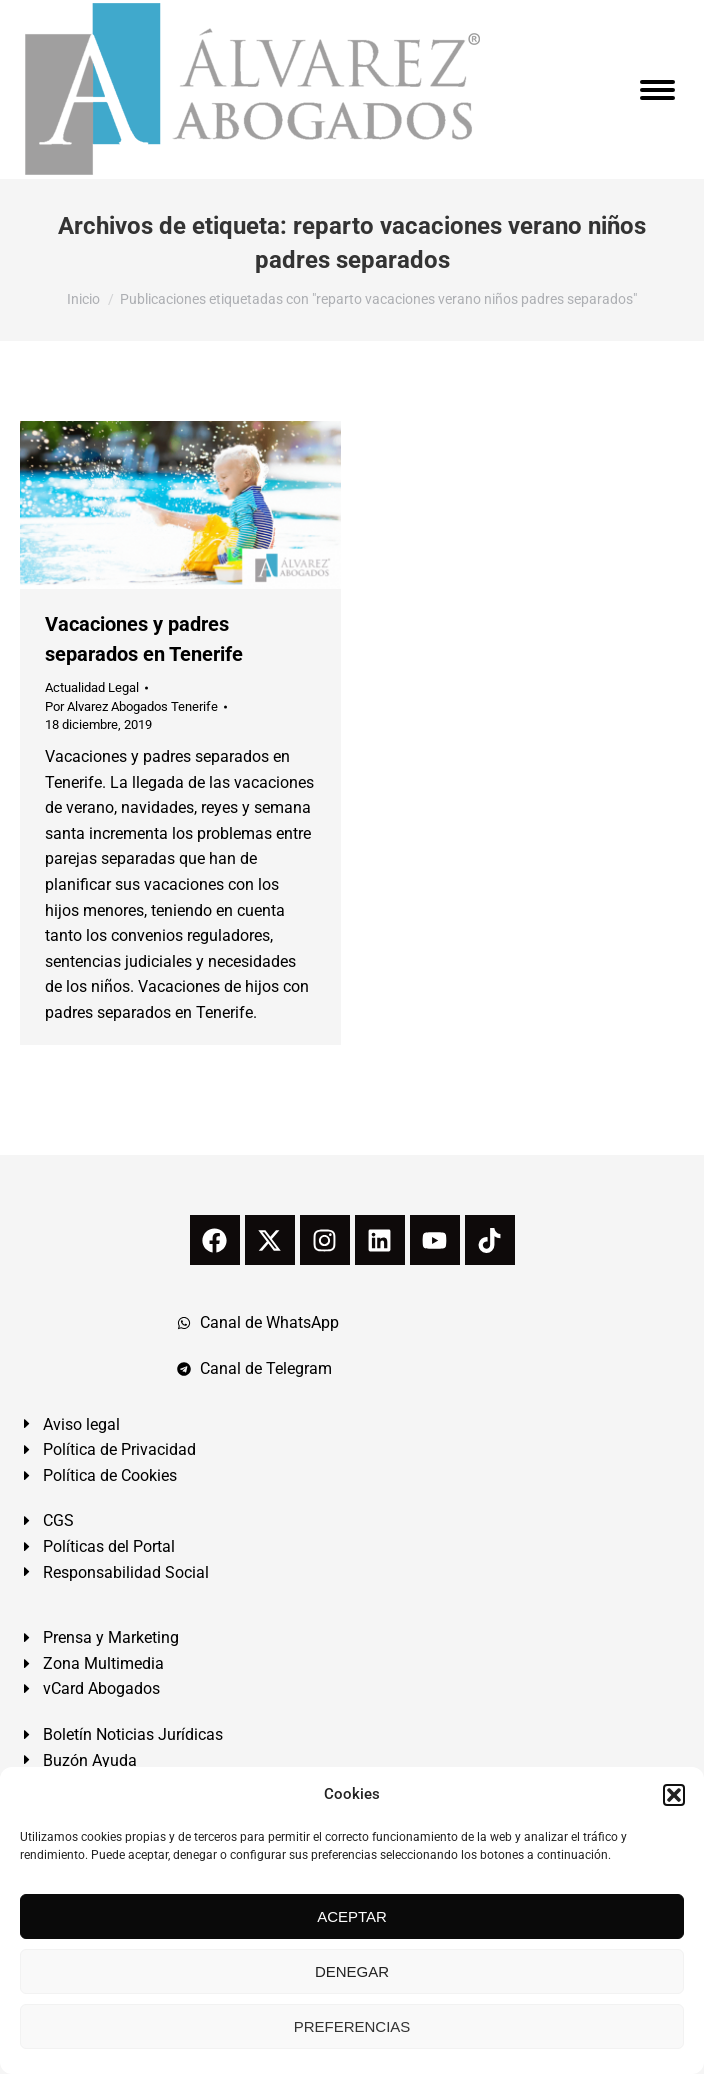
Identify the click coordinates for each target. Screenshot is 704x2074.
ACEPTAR (352, 1916)
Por (131, 706)
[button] (674, 1795)
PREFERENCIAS (352, 2026)
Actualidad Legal (92, 687)
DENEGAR (352, 1971)
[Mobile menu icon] (657, 90)
